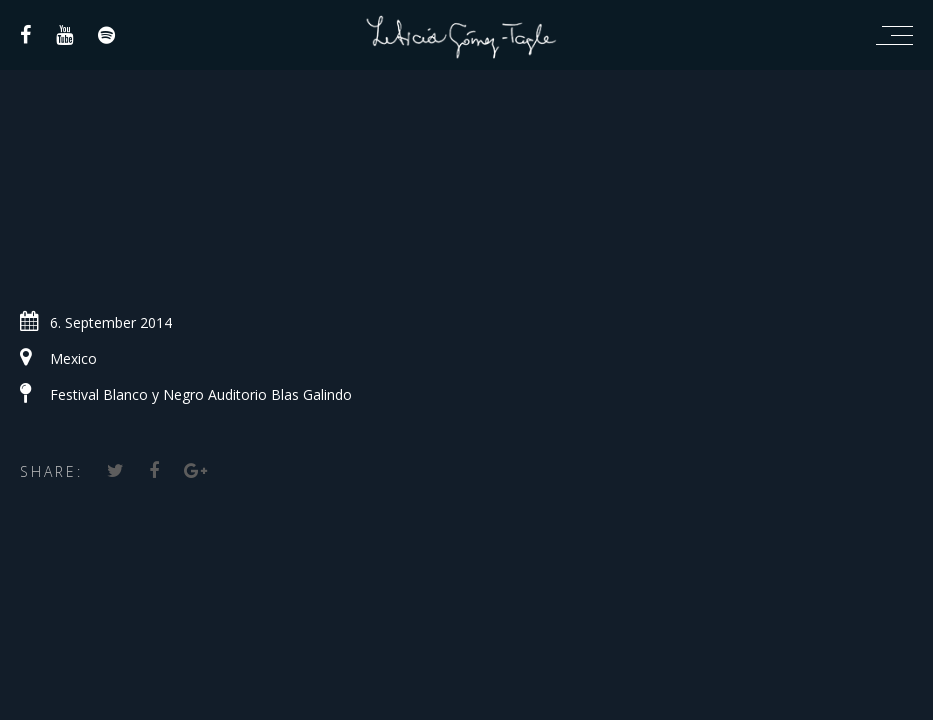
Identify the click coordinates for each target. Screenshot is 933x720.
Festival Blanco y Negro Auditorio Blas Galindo (201, 394)
